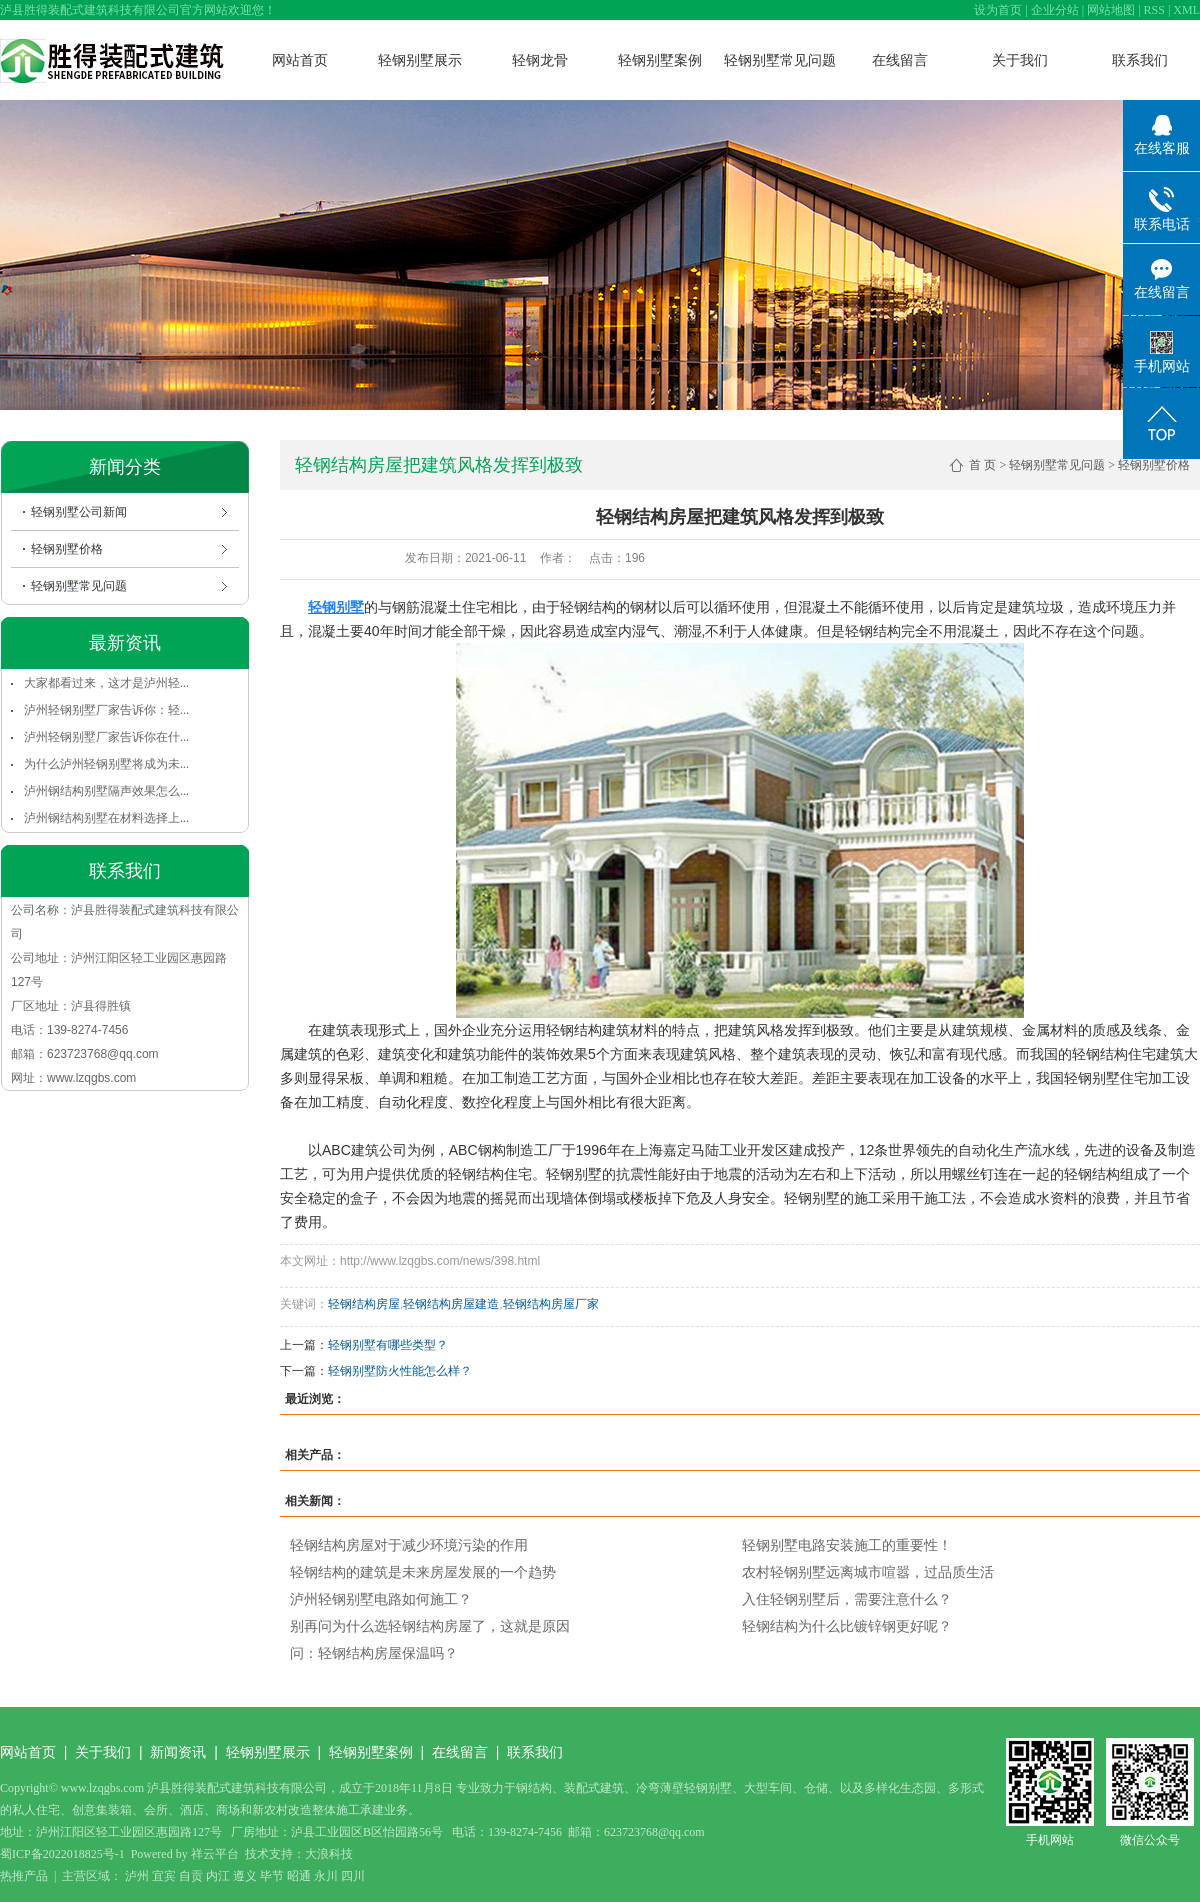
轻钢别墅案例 (660, 60)
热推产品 (24, 1876)
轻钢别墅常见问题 (780, 60)
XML (1186, 10)
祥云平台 (215, 1854)
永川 (326, 1876)
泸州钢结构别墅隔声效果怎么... (106, 791)
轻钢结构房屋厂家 (551, 1304)
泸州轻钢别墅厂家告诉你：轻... (106, 710)
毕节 (272, 1876)
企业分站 (1055, 10)
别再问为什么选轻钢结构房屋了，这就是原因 (430, 1626)
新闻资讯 (178, 1752)
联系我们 (1140, 60)
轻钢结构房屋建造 (451, 1304)
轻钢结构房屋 (364, 1304)
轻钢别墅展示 (420, 60)
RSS (1154, 10)
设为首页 (998, 10)
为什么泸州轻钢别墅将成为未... (106, 764)
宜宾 (164, 1876)
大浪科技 (329, 1854)
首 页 (982, 465)
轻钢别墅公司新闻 (79, 512)
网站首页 (300, 60)
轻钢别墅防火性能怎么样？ (400, 1371)
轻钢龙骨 (540, 60)
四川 (353, 1876)
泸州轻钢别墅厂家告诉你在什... (106, 737)
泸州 (137, 1876)
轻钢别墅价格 (67, 549)
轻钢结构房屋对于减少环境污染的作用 (409, 1545)
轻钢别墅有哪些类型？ (388, 1345)
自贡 (191, 1876)
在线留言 (900, 60)
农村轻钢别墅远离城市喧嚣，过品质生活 (868, 1572)
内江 (218, 1876)
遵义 (245, 1876)
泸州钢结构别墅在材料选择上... (106, 818)
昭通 (299, 1876)
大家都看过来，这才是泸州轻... (106, 683)
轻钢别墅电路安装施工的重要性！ (847, 1545)
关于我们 (1020, 60)
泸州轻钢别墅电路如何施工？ (381, 1599)
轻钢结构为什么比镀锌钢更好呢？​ (847, 1626)
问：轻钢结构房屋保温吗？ (374, 1653)
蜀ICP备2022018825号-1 (62, 1854)
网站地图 (1111, 10)
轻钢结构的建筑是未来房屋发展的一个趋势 (423, 1572)
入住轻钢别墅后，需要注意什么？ (847, 1599)
